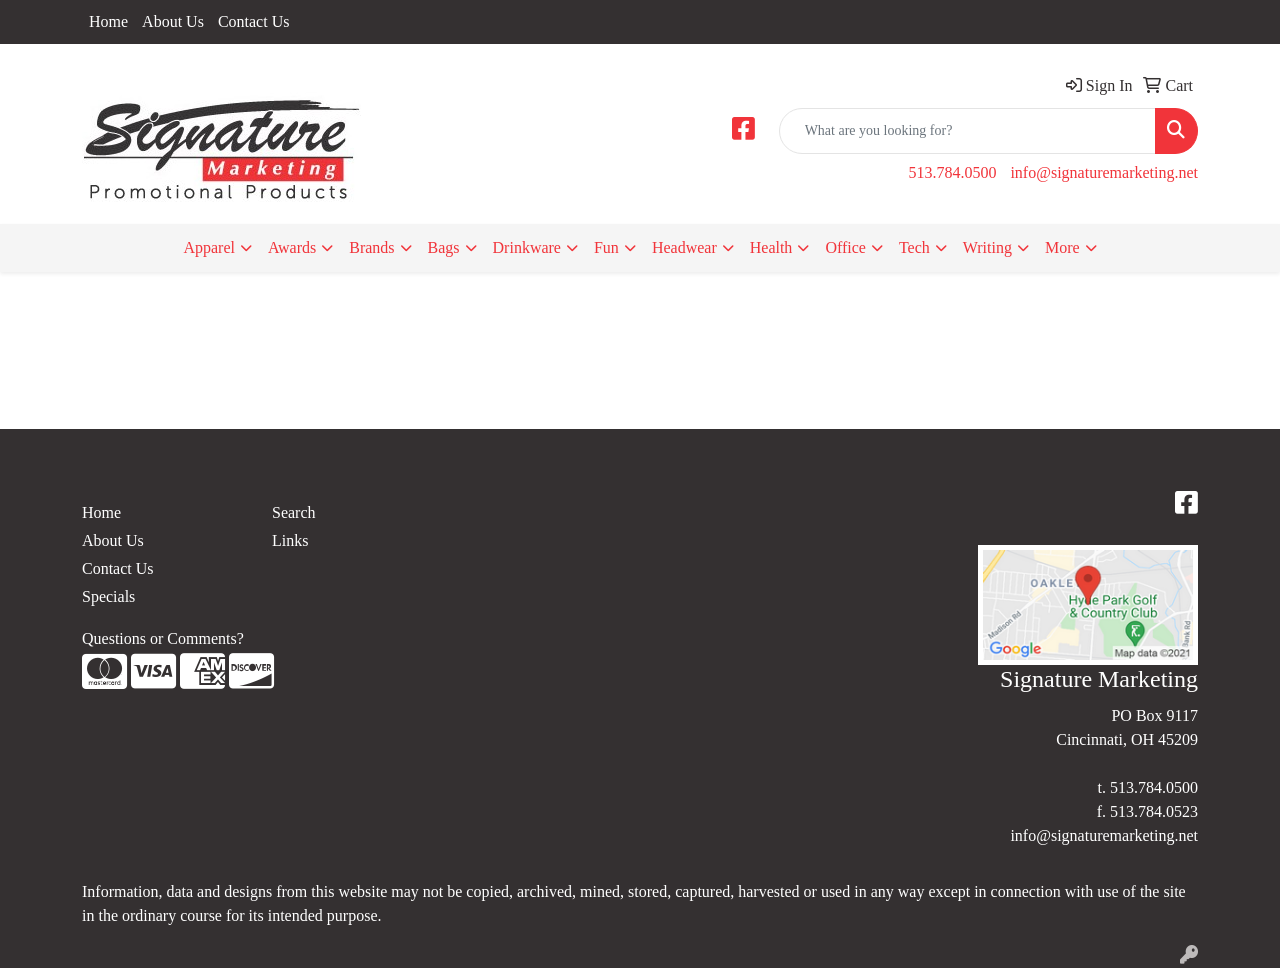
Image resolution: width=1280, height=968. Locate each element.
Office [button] (845, 247)
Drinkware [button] (527, 247)
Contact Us (254, 21)
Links (290, 540)
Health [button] (771, 247)
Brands (371, 247)
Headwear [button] (684, 247)
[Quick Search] (967, 131)
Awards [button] (292, 247)
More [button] (1062, 247)
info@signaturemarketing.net (1104, 172)
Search (294, 512)
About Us (173, 21)
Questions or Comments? (163, 638)
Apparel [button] (209, 247)
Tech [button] (914, 247)
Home (108, 21)
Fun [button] (606, 247)
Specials (108, 596)
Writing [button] (987, 247)
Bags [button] (444, 247)
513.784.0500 (952, 172)
